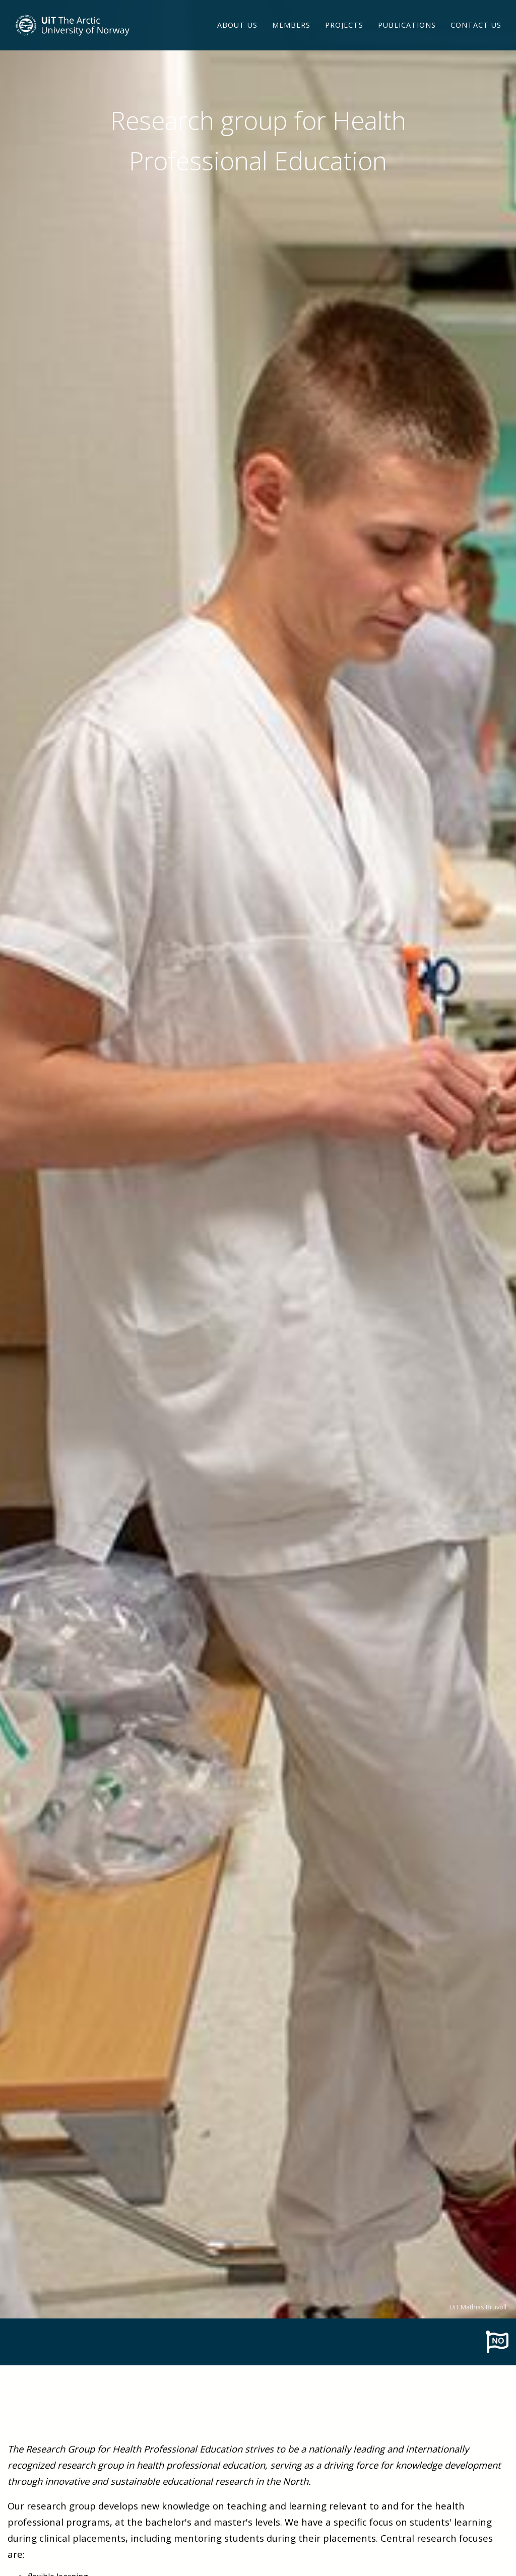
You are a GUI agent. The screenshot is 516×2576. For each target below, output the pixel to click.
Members (291, 37)
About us (237, 37)
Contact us (475, 37)
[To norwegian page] (497, 2341)
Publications (407, 37)
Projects (344, 37)
